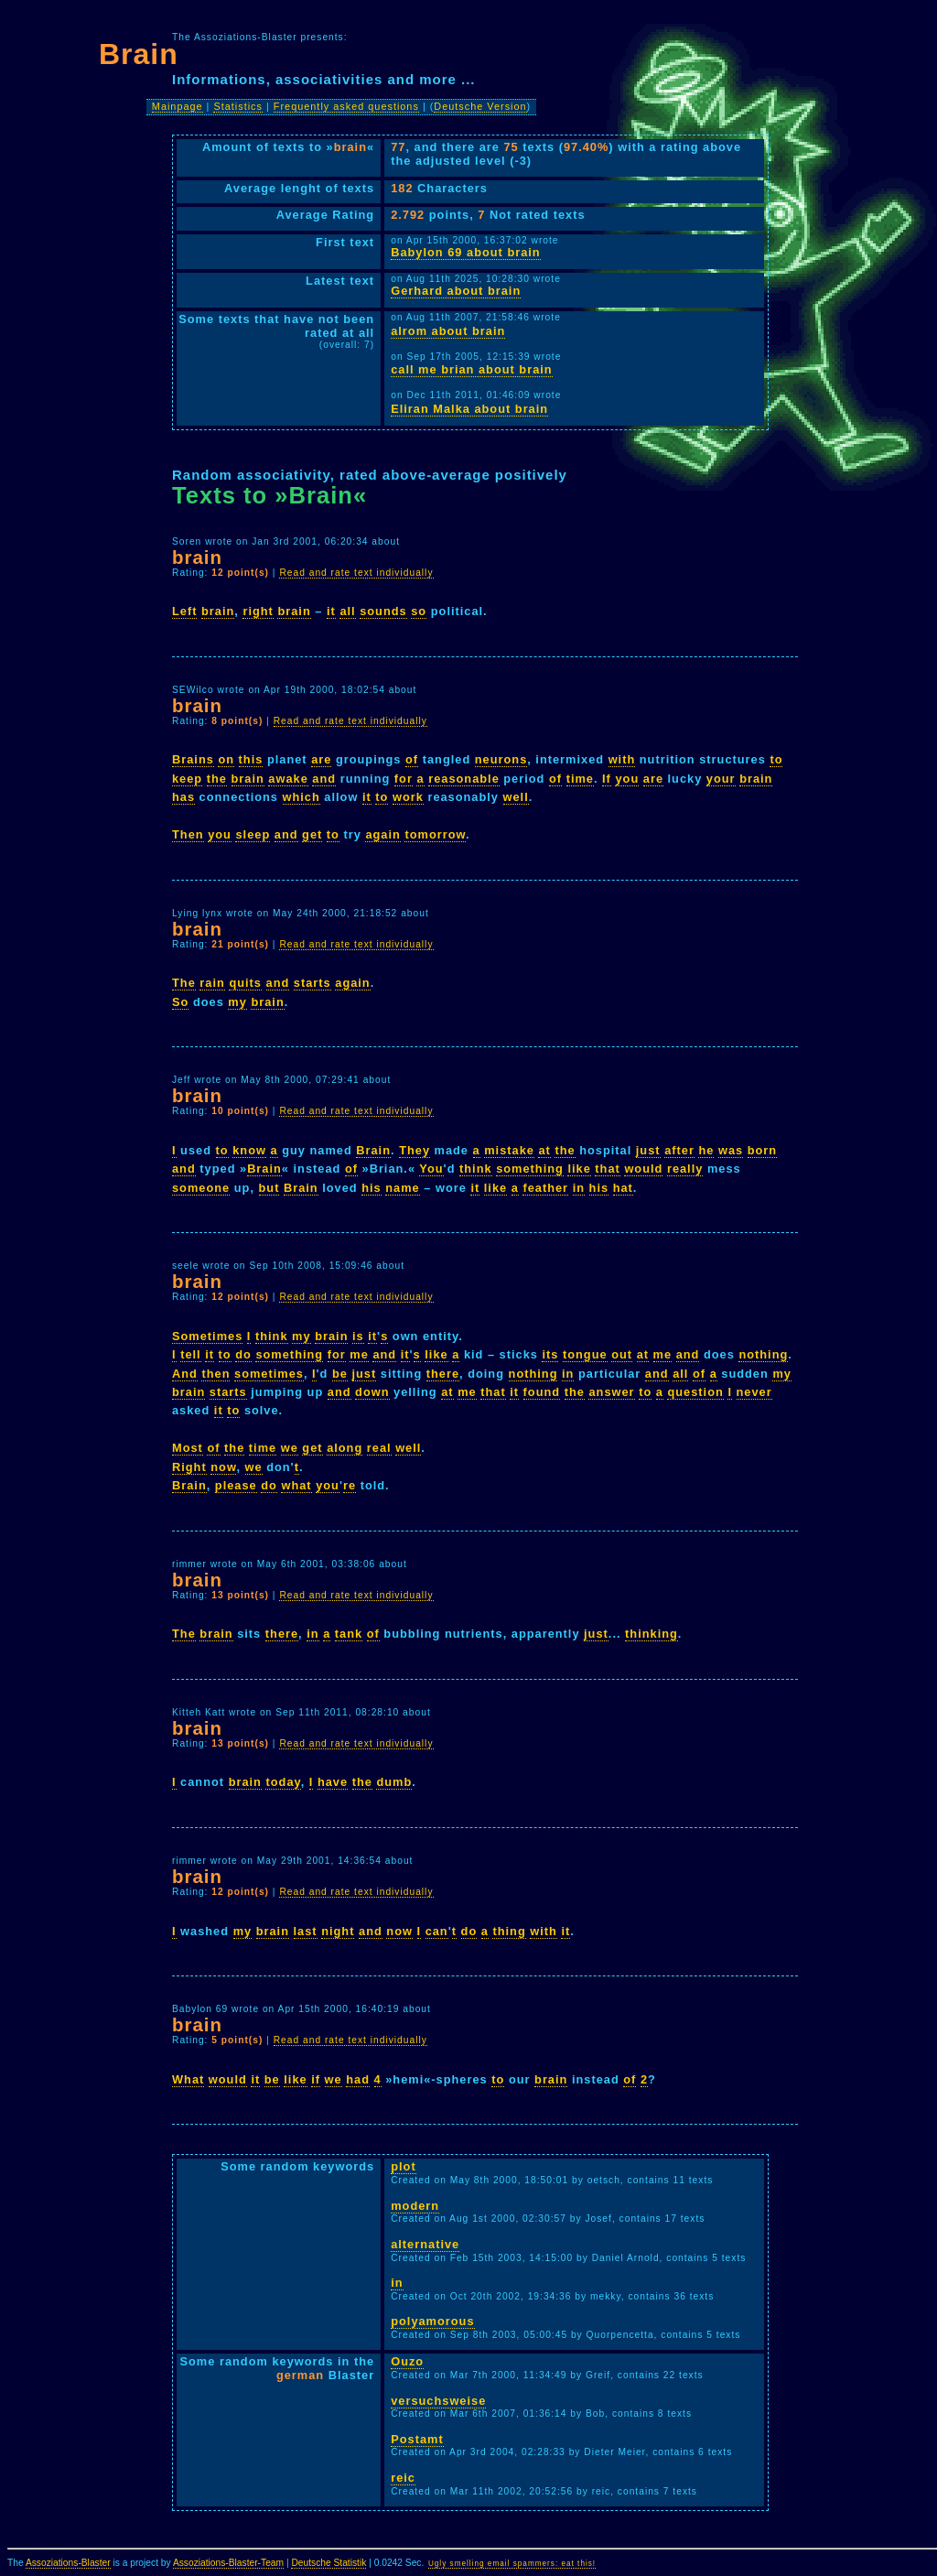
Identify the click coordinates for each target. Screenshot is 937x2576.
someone (201, 1188)
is (358, 1336)
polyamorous (432, 2321)
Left (184, 611)
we (289, 1448)
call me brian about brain (471, 369)
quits (245, 983)
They (414, 1150)
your (721, 778)
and (324, 778)
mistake (509, 1150)
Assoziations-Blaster (68, 2563)
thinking (651, 1633)
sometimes (269, 1373)
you (627, 778)
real (379, 1448)
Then (188, 834)
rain (211, 983)
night (337, 1931)
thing (508, 1931)
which (301, 797)
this (251, 759)
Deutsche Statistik (328, 2563)
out (621, 1354)
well (516, 797)
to (776, 759)
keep (187, 778)
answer (611, 1392)
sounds (383, 611)
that (607, 1168)
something (530, 1168)
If (606, 778)
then (215, 1373)
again (382, 834)
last (306, 1931)
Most (187, 1448)
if (315, 2079)
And (185, 1373)
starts (312, 983)
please (236, 1485)
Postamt (417, 2439)
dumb (394, 1782)
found (542, 1392)
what (296, 1485)
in (579, 1188)
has (183, 797)
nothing (763, 1354)
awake (287, 778)
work (408, 797)
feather (545, 1188)
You (431, 1168)
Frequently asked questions (346, 106)
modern (415, 2206)
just (648, 1150)
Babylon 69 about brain (466, 252)
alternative (425, 2244)
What (188, 2079)
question (695, 1392)
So (180, 1002)
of (411, 759)
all (347, 611)
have (333, 1782)
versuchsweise (438, 2401)
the (217, 778)
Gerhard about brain (456, 291)
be (340, 1373)
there (442, 1373)
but (269, 1188)
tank (348, 1633)
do (243, 1354)
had (358, 2079)
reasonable (464, 778)
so (418, 611)
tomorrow (435, 834)
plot (403, 2166)
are (321, 759)
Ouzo (407, 2361)
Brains (193, 759)
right (257, 611)
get (312, 834)
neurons (501, 759)
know (249, 1150)
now (223, 1467)
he (706, 1150)
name (402, 1188)
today (282, 1782)
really (685, 1168)
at (544, 1150)
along (344, 1448)
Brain (373, 1150)
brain (217, 611)
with (622, 759)
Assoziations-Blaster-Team (228, 2563)
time (580, 778)
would (643, 1168)
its (550, 1354)
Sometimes (207, 1336)
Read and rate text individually (356, 573)
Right (189, 1467)
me (359, 1354)
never (754, 1392)
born (762, 1150)
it (331, 611)
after (679, 1150)
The (184, 983)
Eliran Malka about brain (469, 409)
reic (403, 2477)
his (371, 1188)
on (226, 759)
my (237, 1002)
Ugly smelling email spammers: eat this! (512, 2564)
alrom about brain (448, 331)
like (578, 1168)
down (372, 1392)
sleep (252, 834)
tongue (585, 1354)
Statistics (238, 106)
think (475, 1168)
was (730, 1150)
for (403, 778)
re (349, 1485)
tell (190, 1354)
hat (623, 1188)
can (436, 1931)
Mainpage (177, 106)
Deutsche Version (480, 106)
